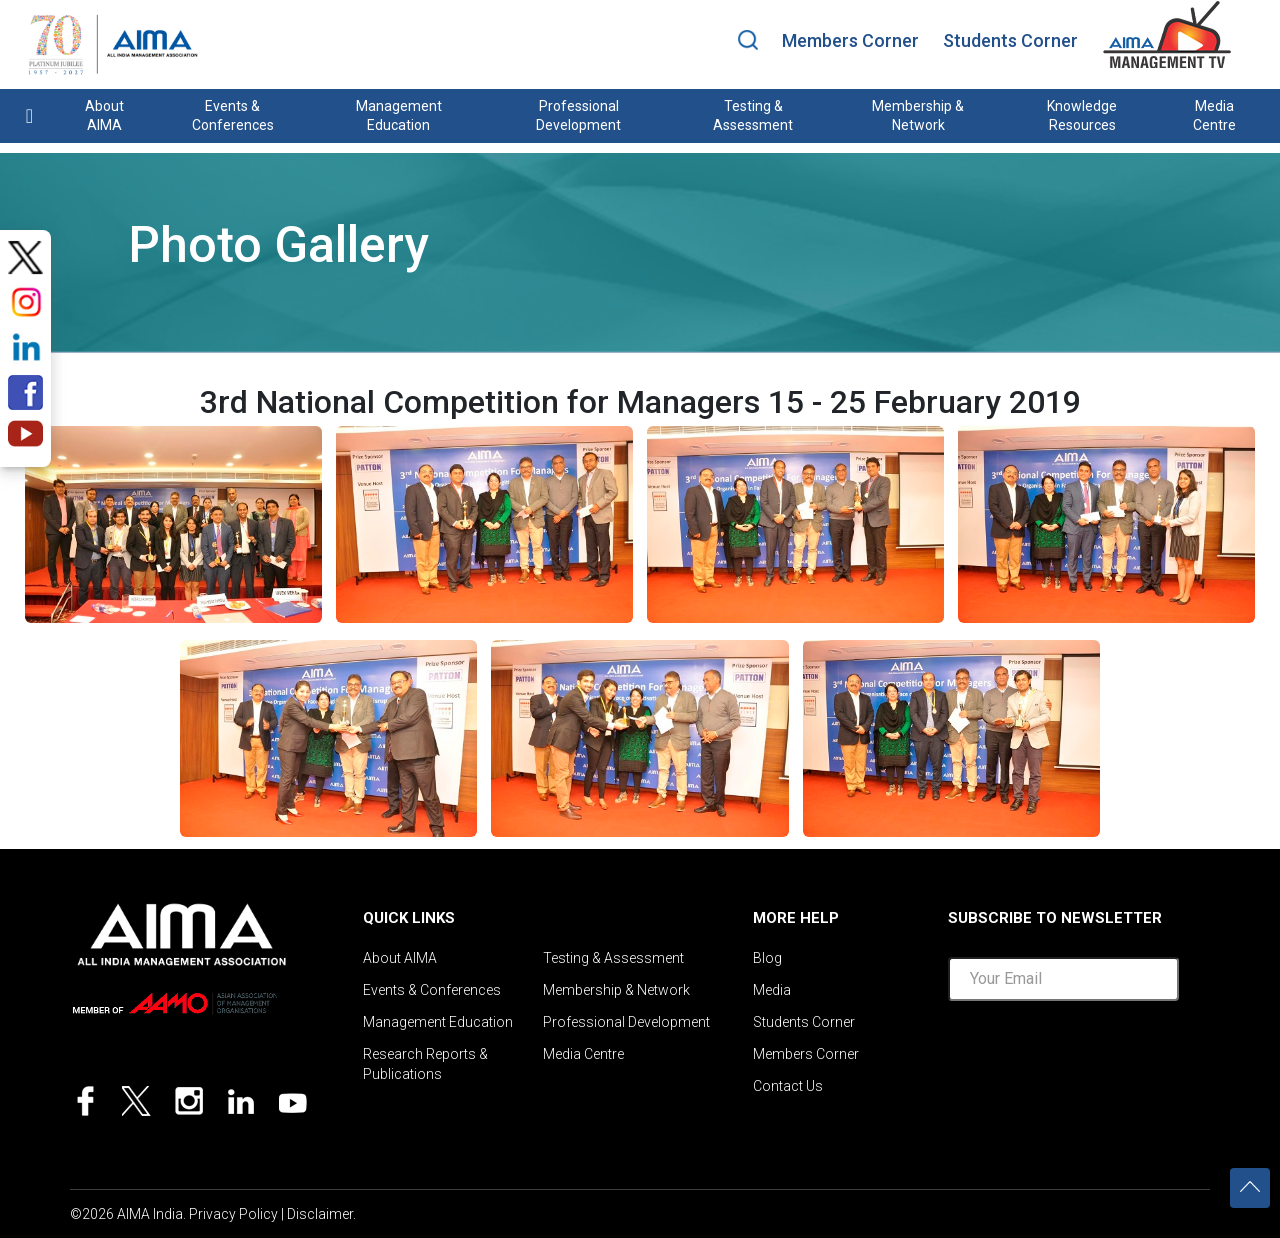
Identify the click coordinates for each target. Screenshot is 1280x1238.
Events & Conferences (233, 115)
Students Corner (1010, 40)
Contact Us (788, 1086)
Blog (767, 958)
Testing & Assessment (753, 115)
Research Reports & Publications (425, 1064)
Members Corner (850, 40)
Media (772, 990)
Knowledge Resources (1082, 115)
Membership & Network (918, 115)
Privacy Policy (233, 1214)
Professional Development (578, 115)
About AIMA (104, 115)
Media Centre (1214, 115)
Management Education (399, 115)
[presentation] (1100, 1060)
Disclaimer (320, 1214)
